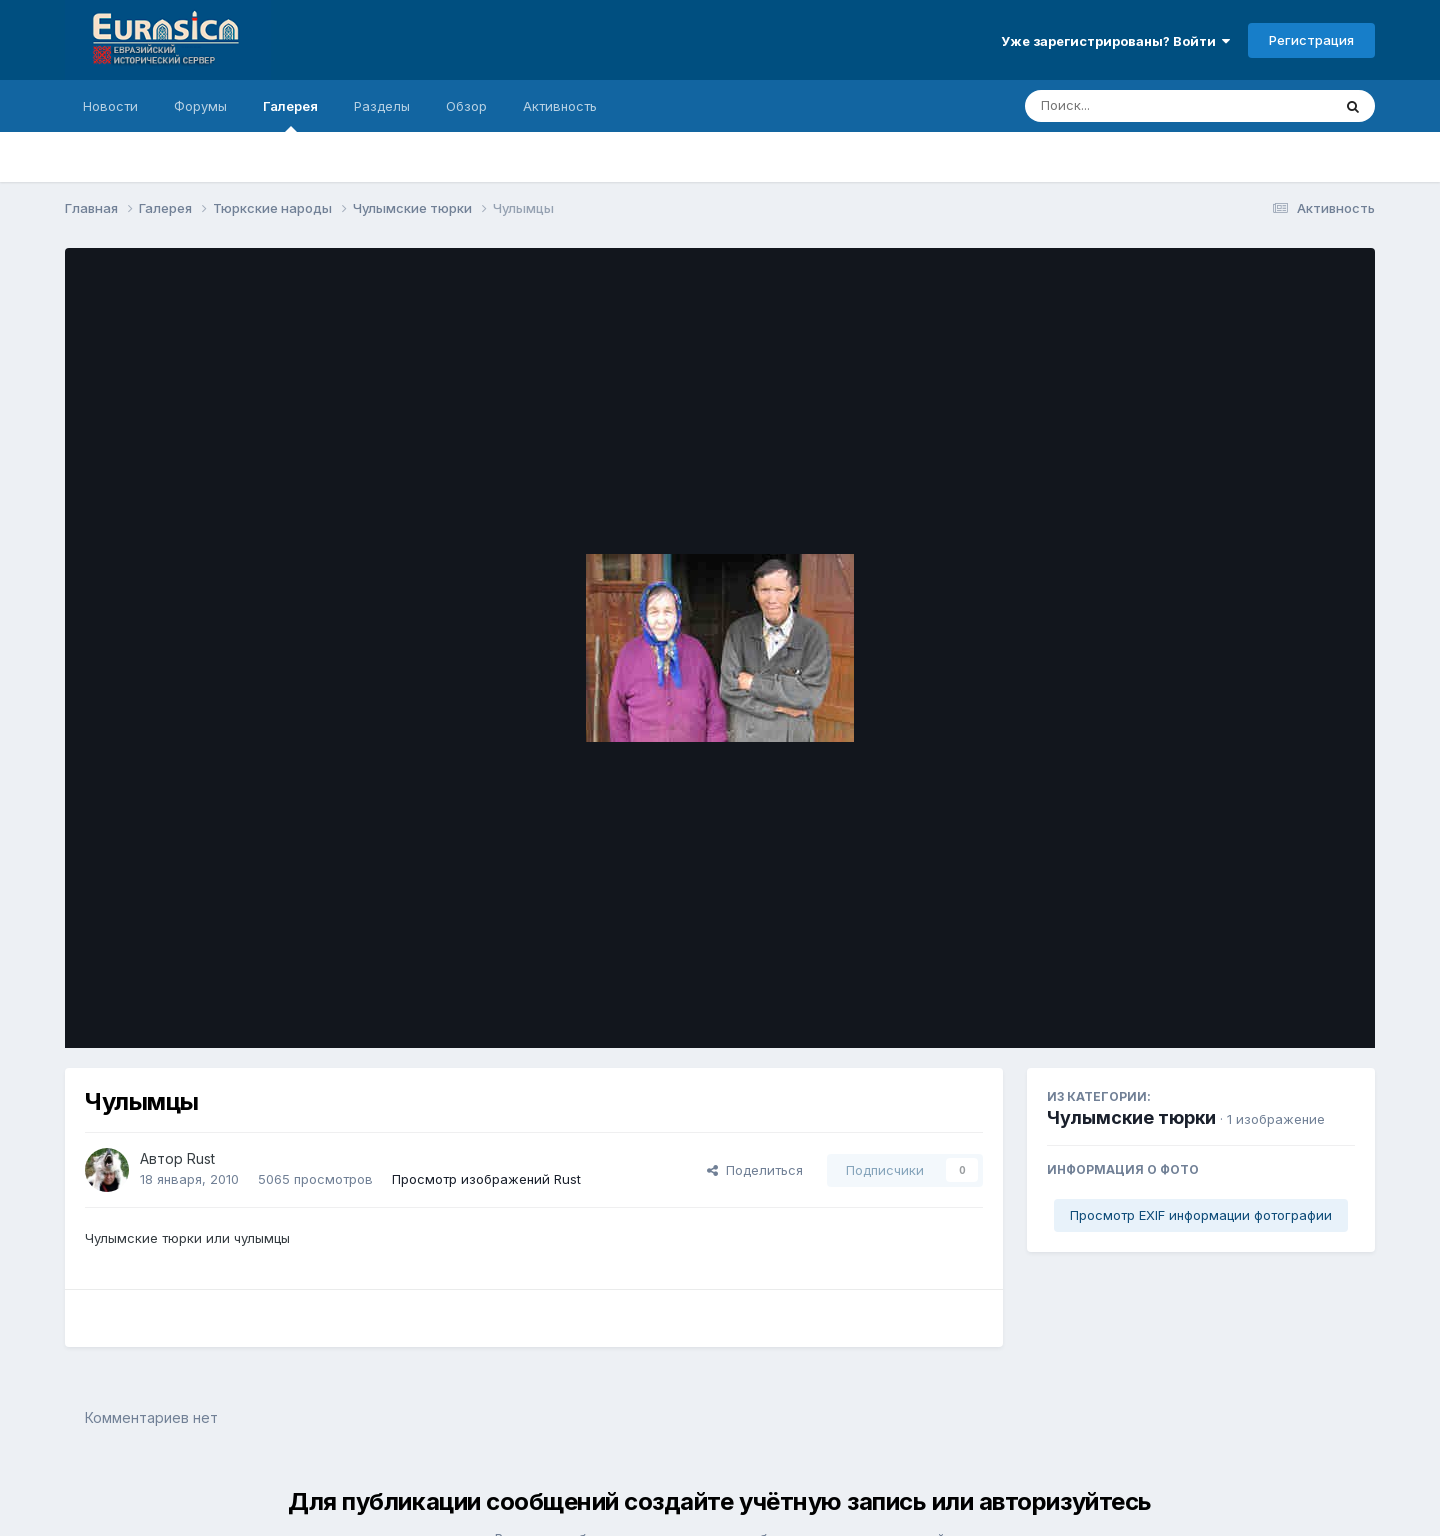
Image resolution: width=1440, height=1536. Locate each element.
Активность (560, 106)
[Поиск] (1140, 106)
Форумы (200, 106)
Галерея (290, 115)
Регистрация (1311, 40)
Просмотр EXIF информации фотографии (1201, 1215)
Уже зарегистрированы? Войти (1115, 41)
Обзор (466, 106)
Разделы (382, 106)
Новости (110, 106)
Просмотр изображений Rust (486, 1179)
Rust (201, 1158)
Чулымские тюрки (1131, 1117)
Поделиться (755, 1170)
